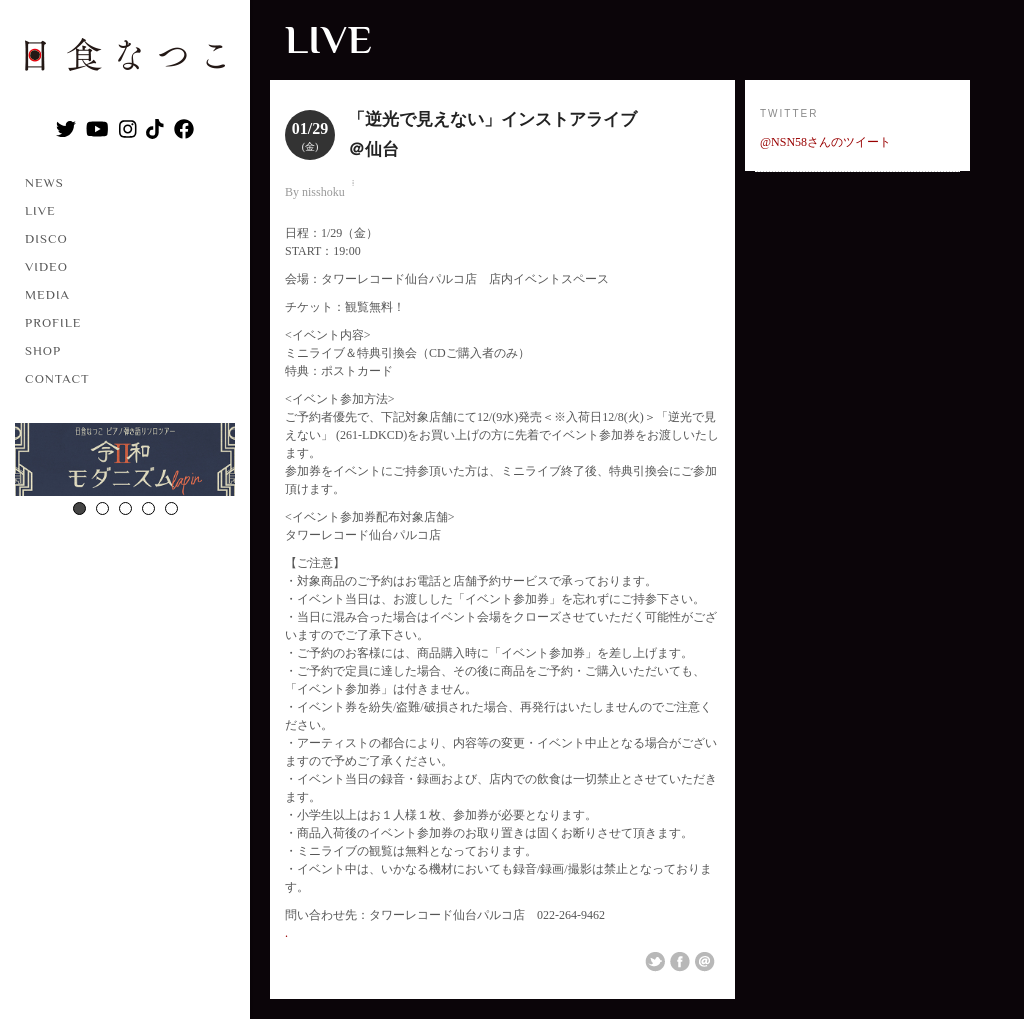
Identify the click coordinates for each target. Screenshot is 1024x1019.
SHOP (43, 350)
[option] (125, 462)
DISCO (46, 238)
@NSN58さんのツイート (825, 142)
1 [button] (79, 508)
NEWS (44, 182)
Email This (705, 962)
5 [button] (171, 508)
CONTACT (57, 378)
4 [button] (148, 508)
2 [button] (102, 508)
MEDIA (47, 294)
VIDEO (46, 266)
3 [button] (125, 508)
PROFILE (53, 322)
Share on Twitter (655, 962)
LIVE (40, 210)
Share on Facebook (680, 962)
